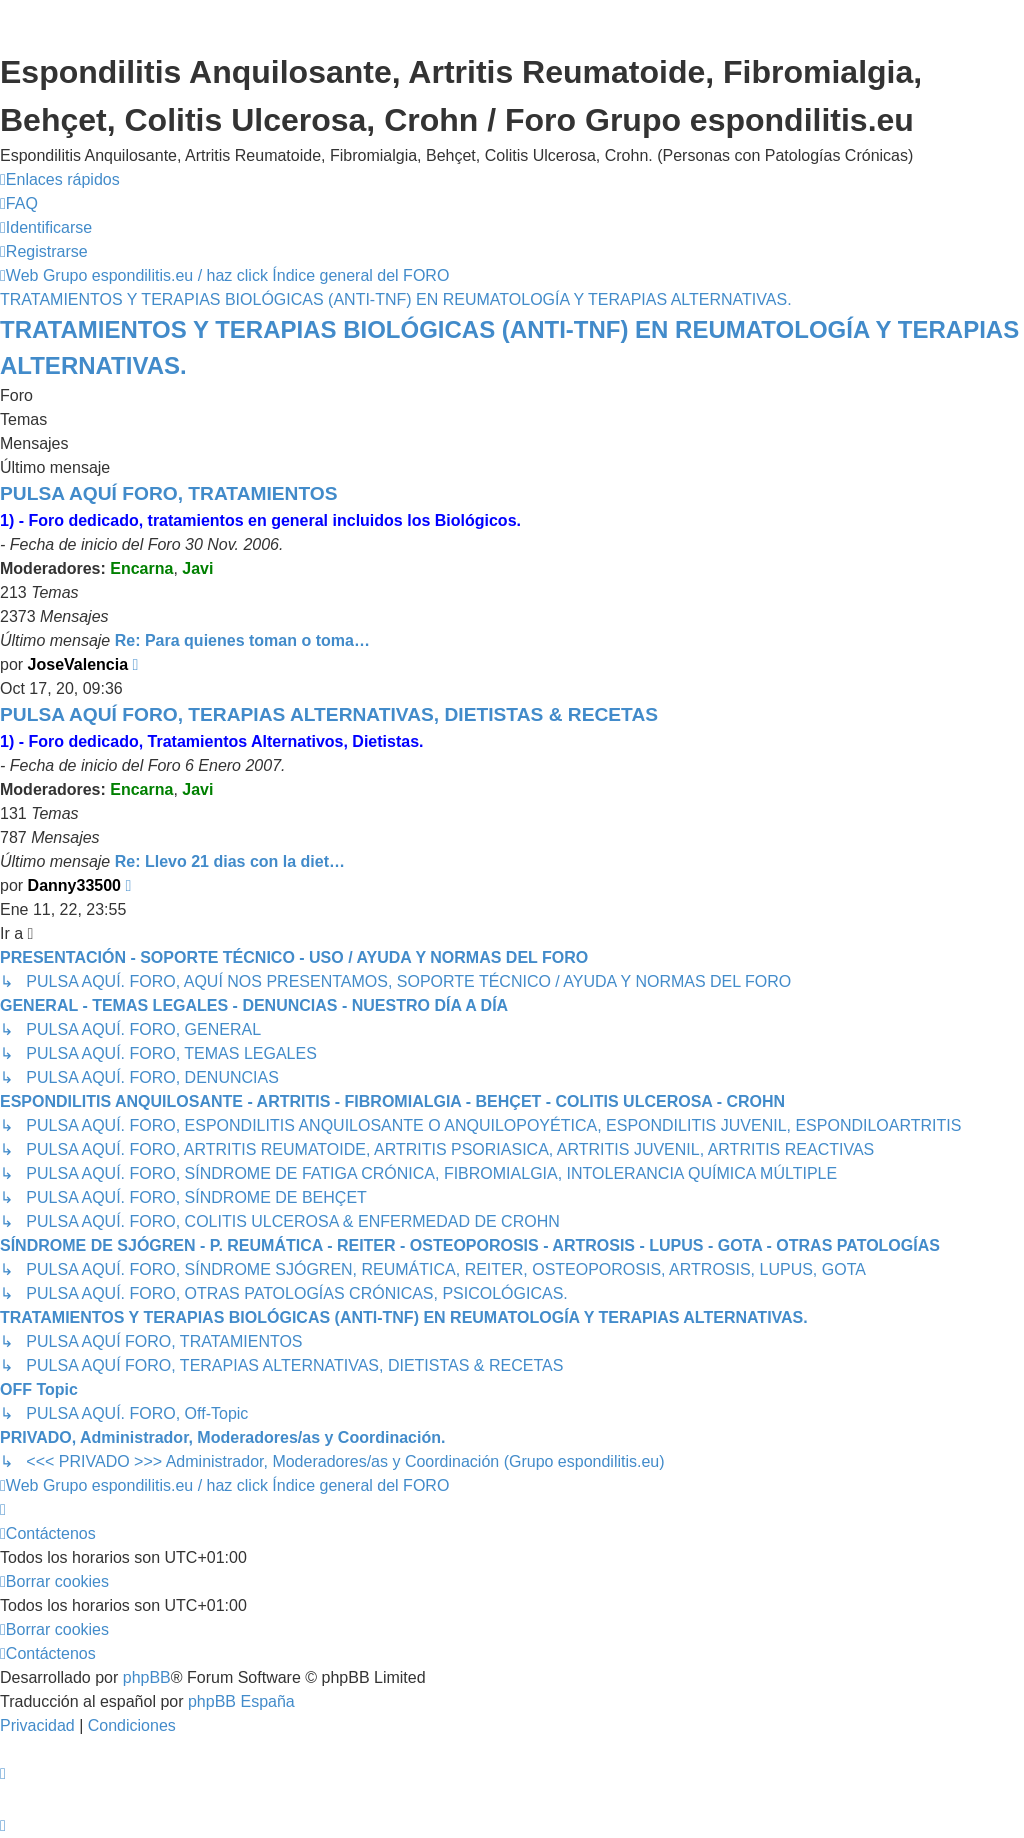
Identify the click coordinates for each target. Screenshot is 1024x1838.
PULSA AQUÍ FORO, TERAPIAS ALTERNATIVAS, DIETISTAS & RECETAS (329, 714)
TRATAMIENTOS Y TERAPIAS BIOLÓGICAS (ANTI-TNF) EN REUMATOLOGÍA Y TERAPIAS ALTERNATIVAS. (509, 347)
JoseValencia (78, 664)
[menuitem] (19, 204)
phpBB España (241, 1701)
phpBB (147, 1677)
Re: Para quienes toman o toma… (242, 640)
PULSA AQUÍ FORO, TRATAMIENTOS (169, 493)
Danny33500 (74, 885)
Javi (197, 568)
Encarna (141, 568)
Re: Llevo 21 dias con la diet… (230, 861)
